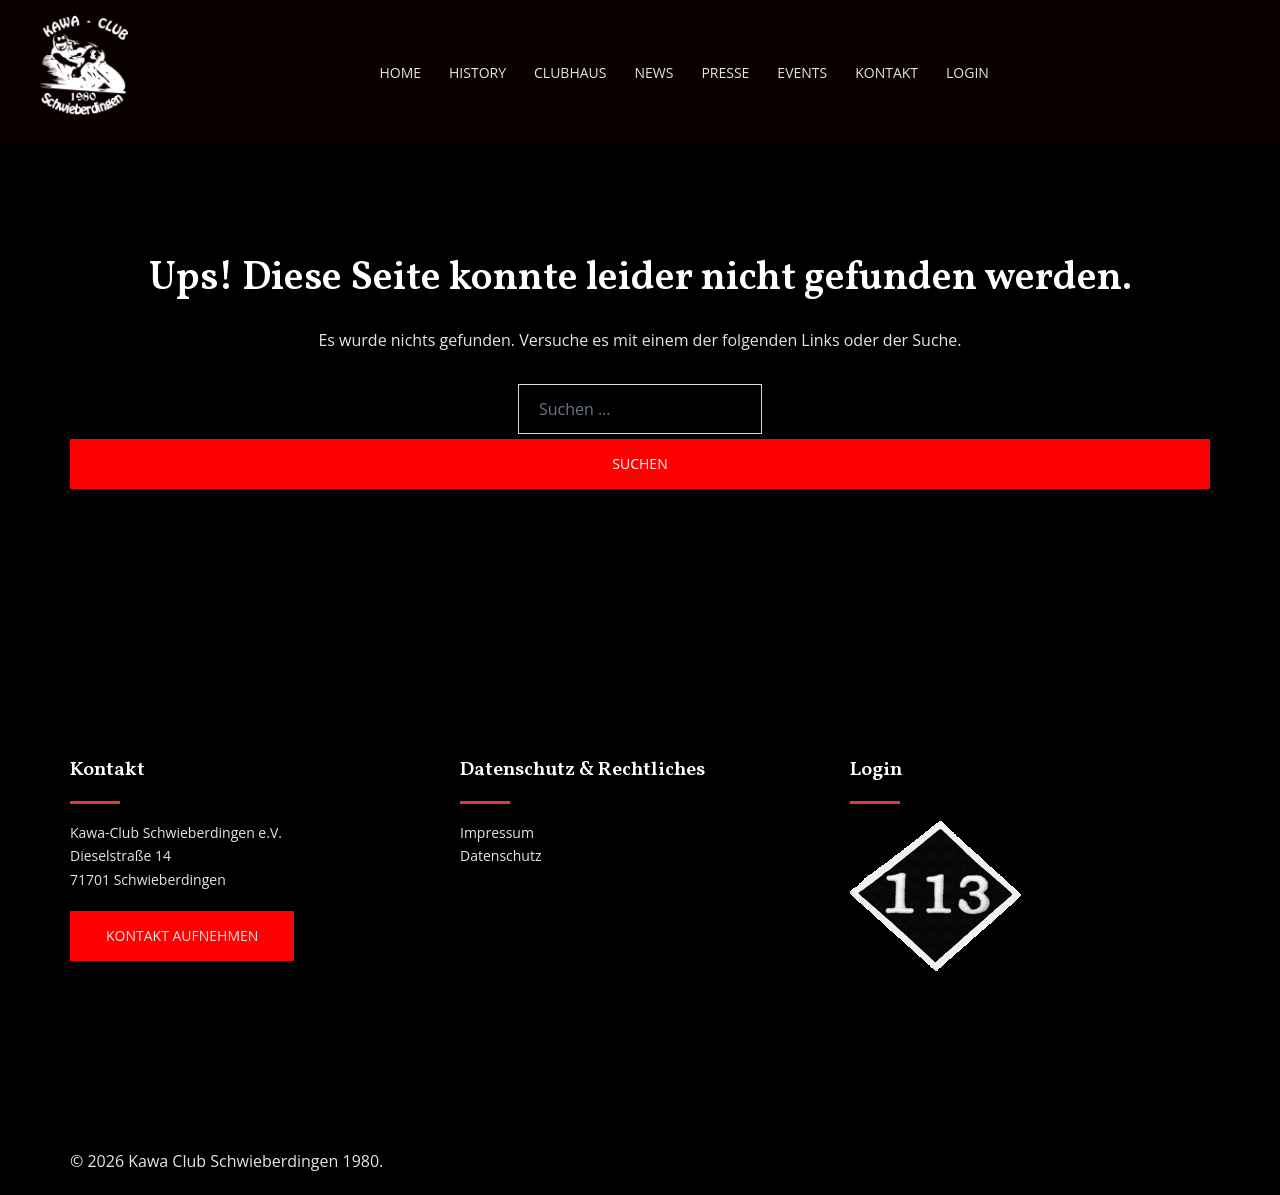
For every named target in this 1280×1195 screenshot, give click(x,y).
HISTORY (477, 72)
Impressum (497, 832)
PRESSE (725, 72)
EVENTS (802, 72)
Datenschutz (500, 855)
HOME (400, 72)
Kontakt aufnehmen (182, 935)
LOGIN (967, 72)
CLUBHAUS (570, 72)
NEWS (653, 72)
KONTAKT (886, 72)
